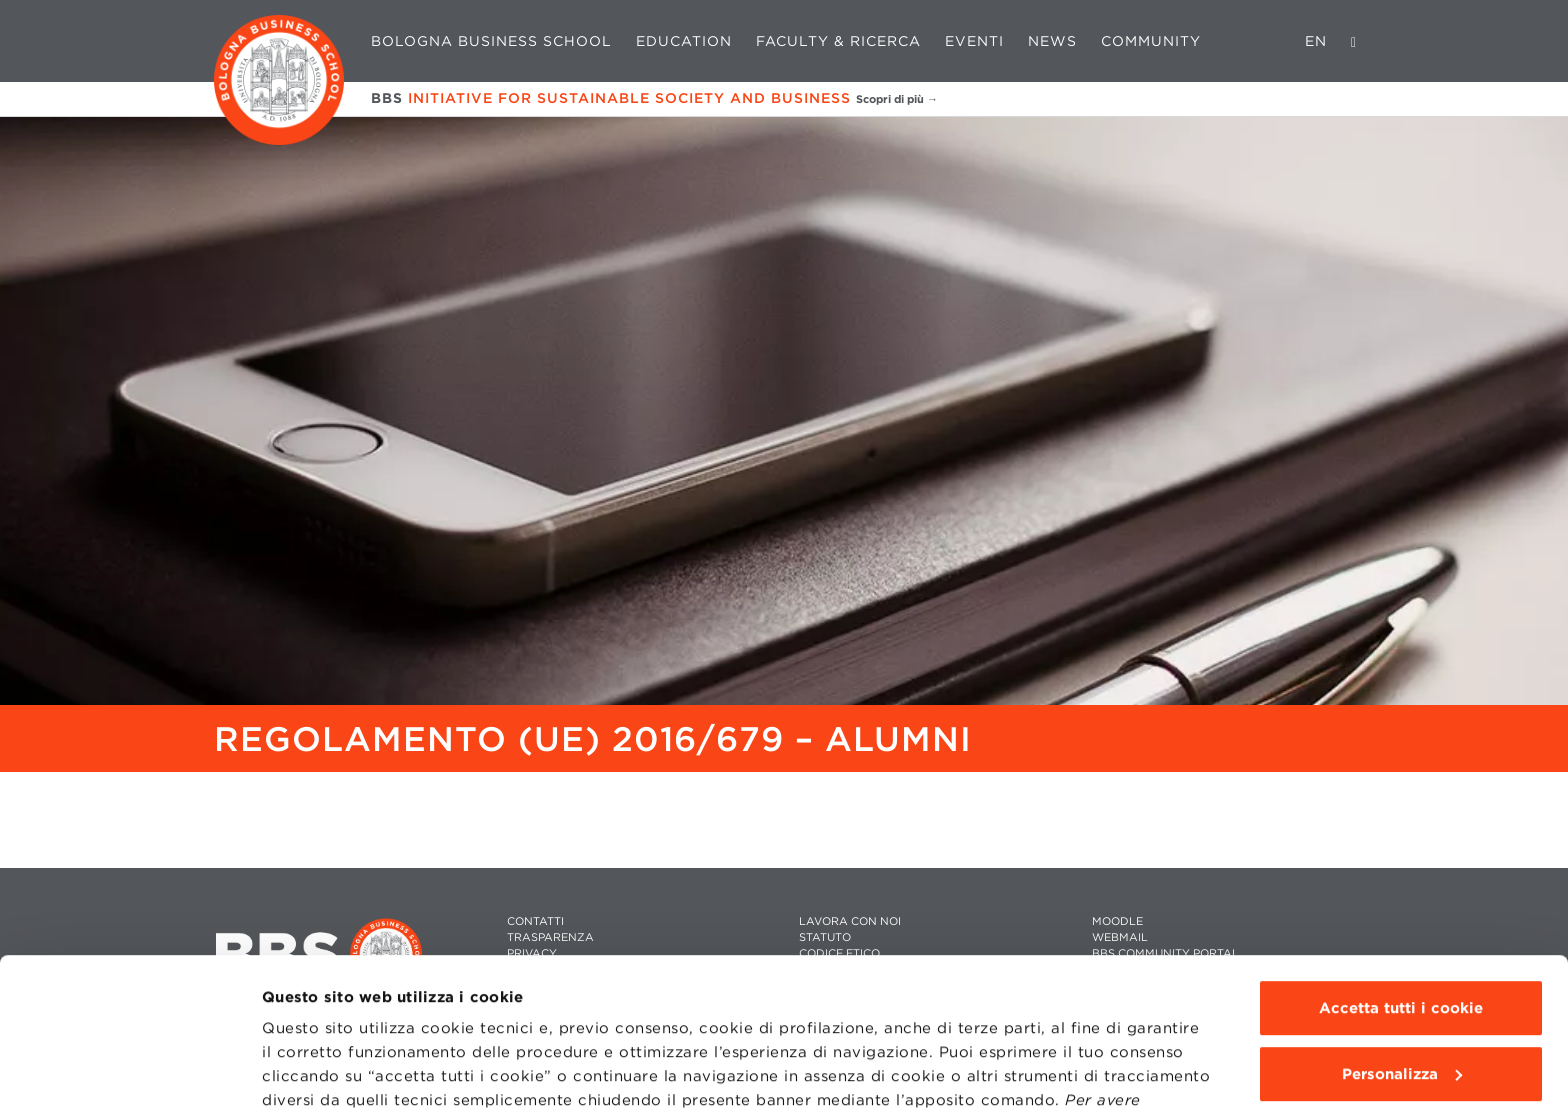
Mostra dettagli (321, 1069)
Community (1151, 41)
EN (1316, 41)
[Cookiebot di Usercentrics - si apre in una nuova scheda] (129, 1069)
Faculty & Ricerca (838, 41)
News (1052, 41)
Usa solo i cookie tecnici (1401, 1005)
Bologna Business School (491, 41)
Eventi (974, 41)
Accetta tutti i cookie (1401, 874)
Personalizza (1402, 939)
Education (684, 41)
